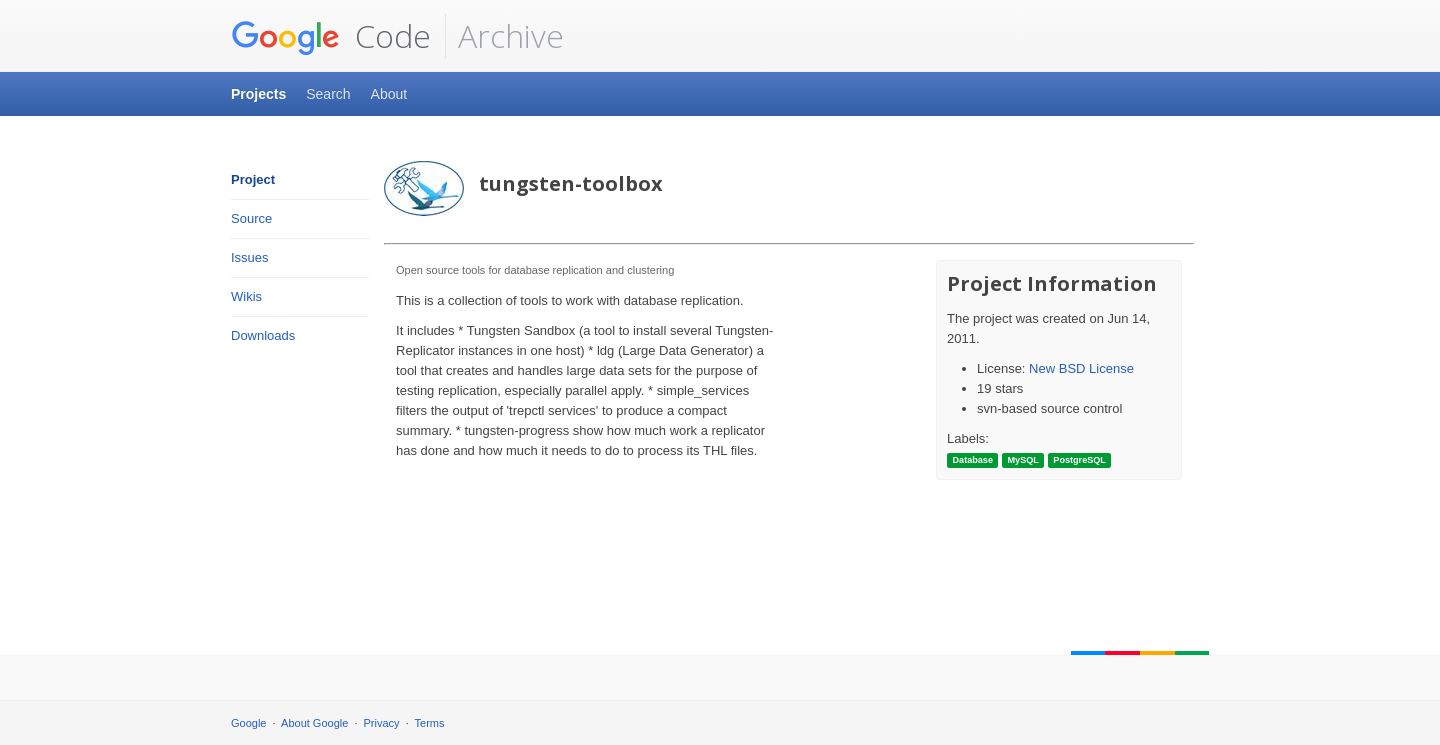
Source (251, 218)
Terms (430, 723)
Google (248, 723)
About (389, 94)
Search (328, 94)
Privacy (382, 723)
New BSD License (1081, 368)
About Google (314, 723)
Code (331, 36)
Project (253, 179)
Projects (258, 94)
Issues (250, 257)
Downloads (263, 335)
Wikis (246, 296)
